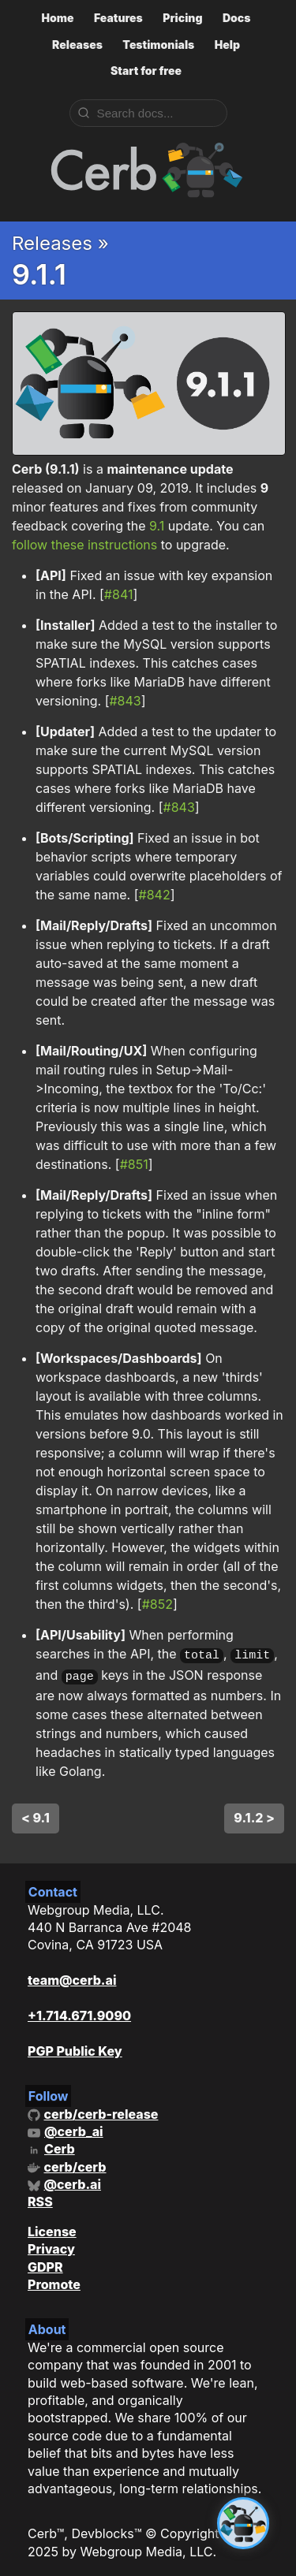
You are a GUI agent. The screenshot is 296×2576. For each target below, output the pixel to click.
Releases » (60, 243)
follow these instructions (84, 545)
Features (118, 17)
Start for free (146, 70)
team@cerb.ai (72, 1976)
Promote (54, 2280)
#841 (118, 594)
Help (227, 44)
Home (57, 17)
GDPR (45, 2263)
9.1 (156, 526)
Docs (237, 17)
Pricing (182, 17)
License (52, 2227)
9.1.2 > (254, 1814)
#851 (134, 1164)
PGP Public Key (75, 2047)
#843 (125, 701)
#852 (157, 1604)
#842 (154, 895)
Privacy (51, 2245)
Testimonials (158, 44)
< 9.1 (35, 1814)
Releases (77, 44)
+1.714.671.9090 (79, 2011)
